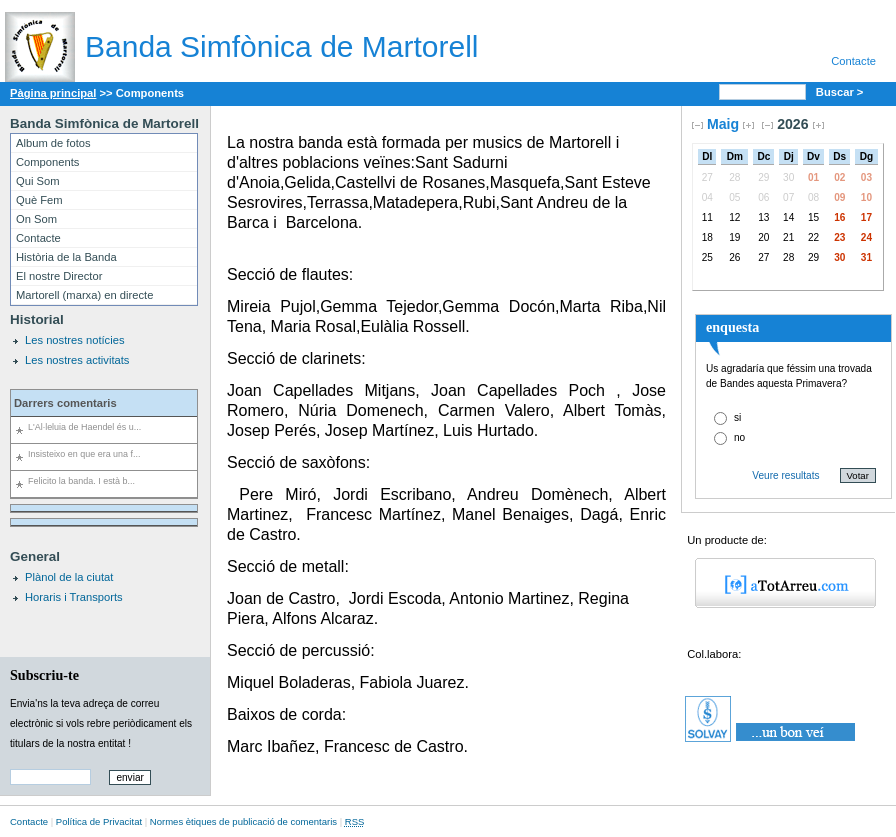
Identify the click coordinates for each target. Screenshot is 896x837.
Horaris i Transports (74, 597)
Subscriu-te (44, 675)
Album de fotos (53, 143)
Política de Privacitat (99, 821)
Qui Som (38, 181)
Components (47, 162)
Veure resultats (785, 475)
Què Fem (39, 200)
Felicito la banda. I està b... (81, 481)
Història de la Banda (66, 257)
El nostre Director (59, 276)
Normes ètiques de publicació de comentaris (243, 821)
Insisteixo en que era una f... (84, 454)
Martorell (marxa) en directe (84, 295)
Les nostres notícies (75, 340)
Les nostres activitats (77, 360)
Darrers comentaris (65, 403)
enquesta (732, 327)
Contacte (853, 61)
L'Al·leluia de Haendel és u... (84, 427)
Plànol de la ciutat (69, 577)
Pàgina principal (53, 93)
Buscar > (841, 92)
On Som (36, 219)
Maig (723, 124)
